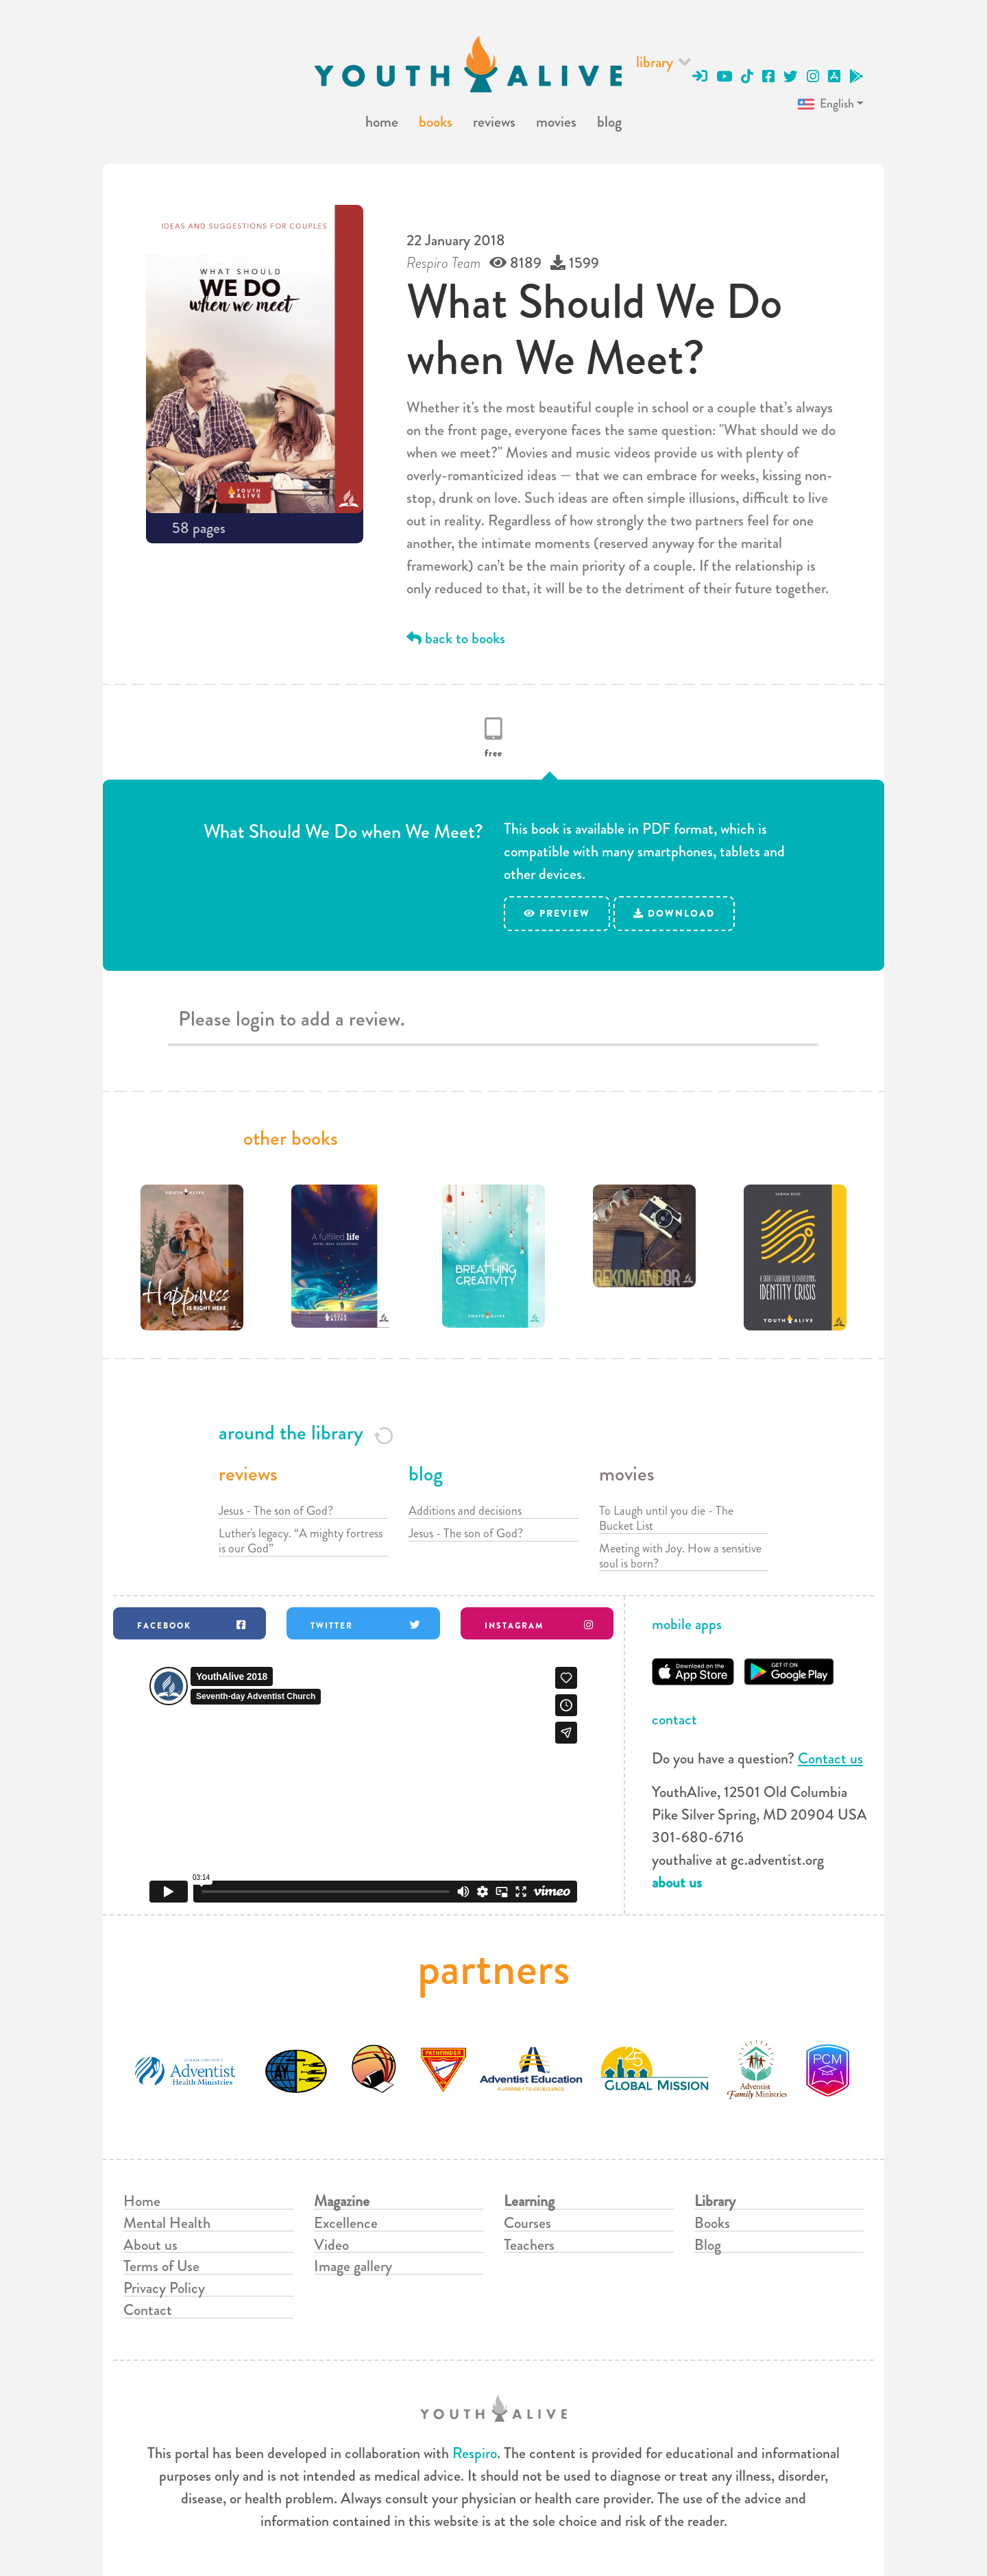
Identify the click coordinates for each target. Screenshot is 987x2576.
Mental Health (166, 2222)
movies (556, 121)
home (381, 121)
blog (609, 121)
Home (141, 2201)
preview (557, 913)
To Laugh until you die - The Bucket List (666, 1518)
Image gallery (353, 2266)
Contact (147, 2309)
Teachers (529, 2244)
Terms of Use (161, 2266)
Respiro (474, 2453)
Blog (707, 2244)
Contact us (830, 1758)
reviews (494, 121)
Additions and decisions (465, 1511)
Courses (527, 2222)
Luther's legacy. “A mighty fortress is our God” (300, 1540)
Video (331, 2244)
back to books (455, 638)
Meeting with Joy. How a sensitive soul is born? (680, 1555)
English (824, 103)
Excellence (346, 2222)
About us (150, 2244)
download (674, 913)
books (435, 121)
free (493, 753)
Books (712, 2222)
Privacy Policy (164, 2288)
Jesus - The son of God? (276, 1511)
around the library (306, 1432)
